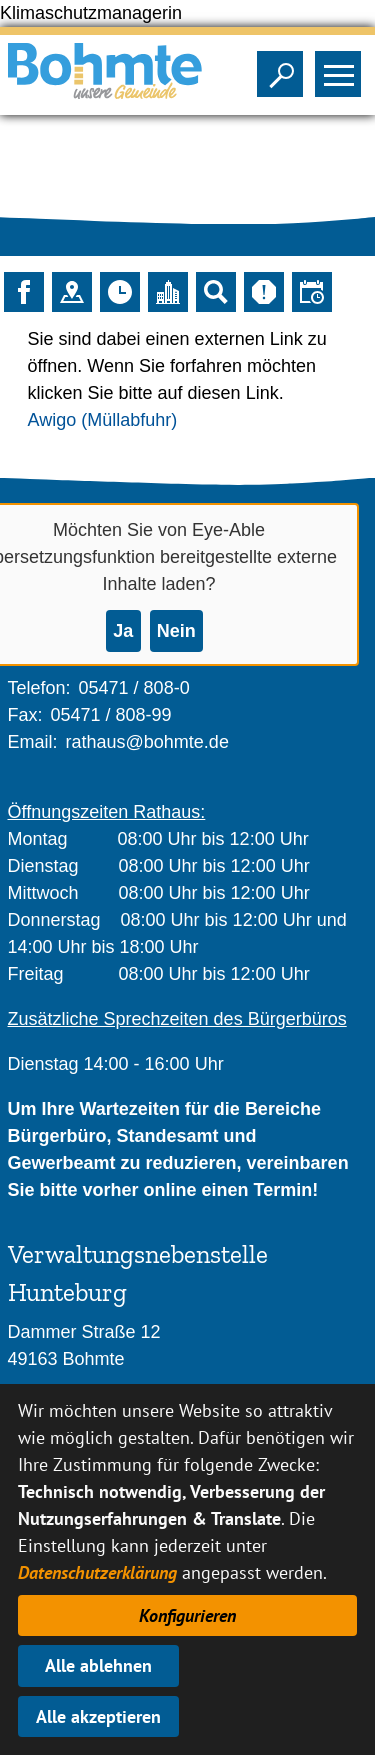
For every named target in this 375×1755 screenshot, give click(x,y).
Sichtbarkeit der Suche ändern (284, 68)
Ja (123, 631)
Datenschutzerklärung (97, 1572)
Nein (176, 631)
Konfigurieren (187, 1615)
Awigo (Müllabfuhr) (103, 420)
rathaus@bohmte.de (147, 742)
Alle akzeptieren (98, 1716)
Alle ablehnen (98, 1665)
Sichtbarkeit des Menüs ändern (342, 68)
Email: (33, 742)
